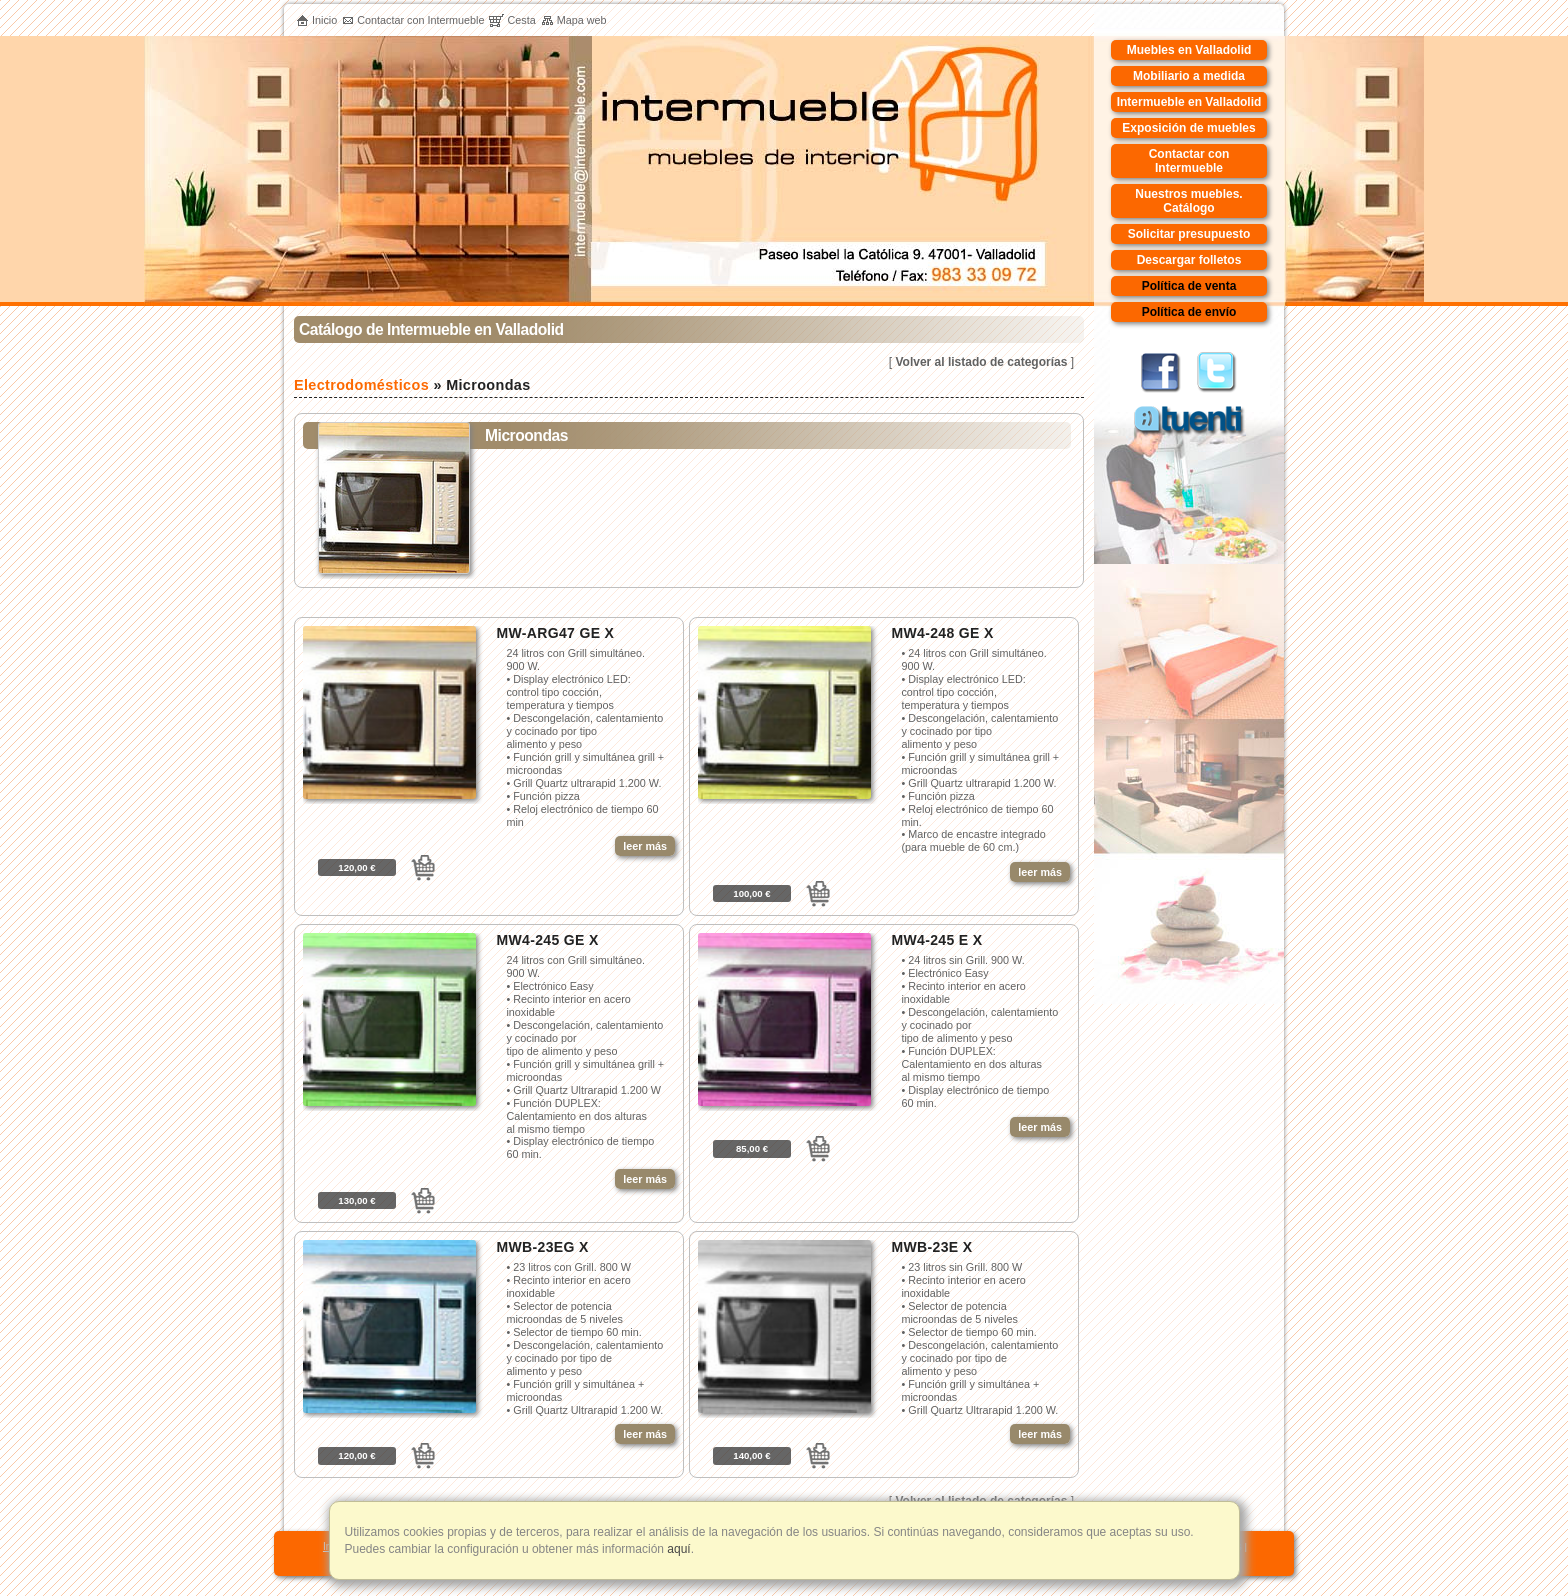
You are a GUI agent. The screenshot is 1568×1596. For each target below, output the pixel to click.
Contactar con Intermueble (413, 20)
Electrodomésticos (361, 385)
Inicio (316, 20)
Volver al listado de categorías (981, 362)
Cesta (512, 20)
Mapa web (574, 20)
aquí (677, 1549)
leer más (645, 846)
